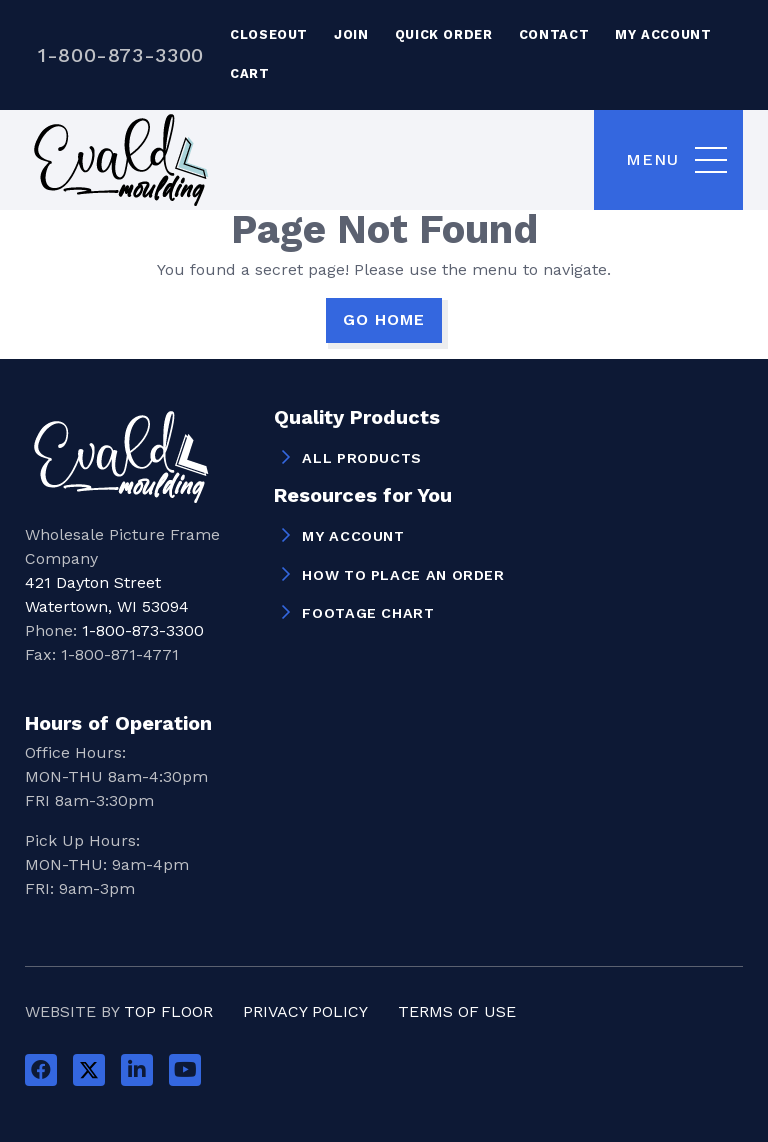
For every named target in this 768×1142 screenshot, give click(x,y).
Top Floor (168, 1011)
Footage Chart (368, 613)
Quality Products (357, 418)
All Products (362, 458)
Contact (554, 34)
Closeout (269, 34)
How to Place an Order (403, 575)
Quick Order (444, 34)
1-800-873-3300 (121, 55)
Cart (250, 73)
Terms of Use (457, 1011)
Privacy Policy (305, 1011)
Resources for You (363, 496)
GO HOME (384, 319)
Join (351, 34)
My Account (663, 34)
